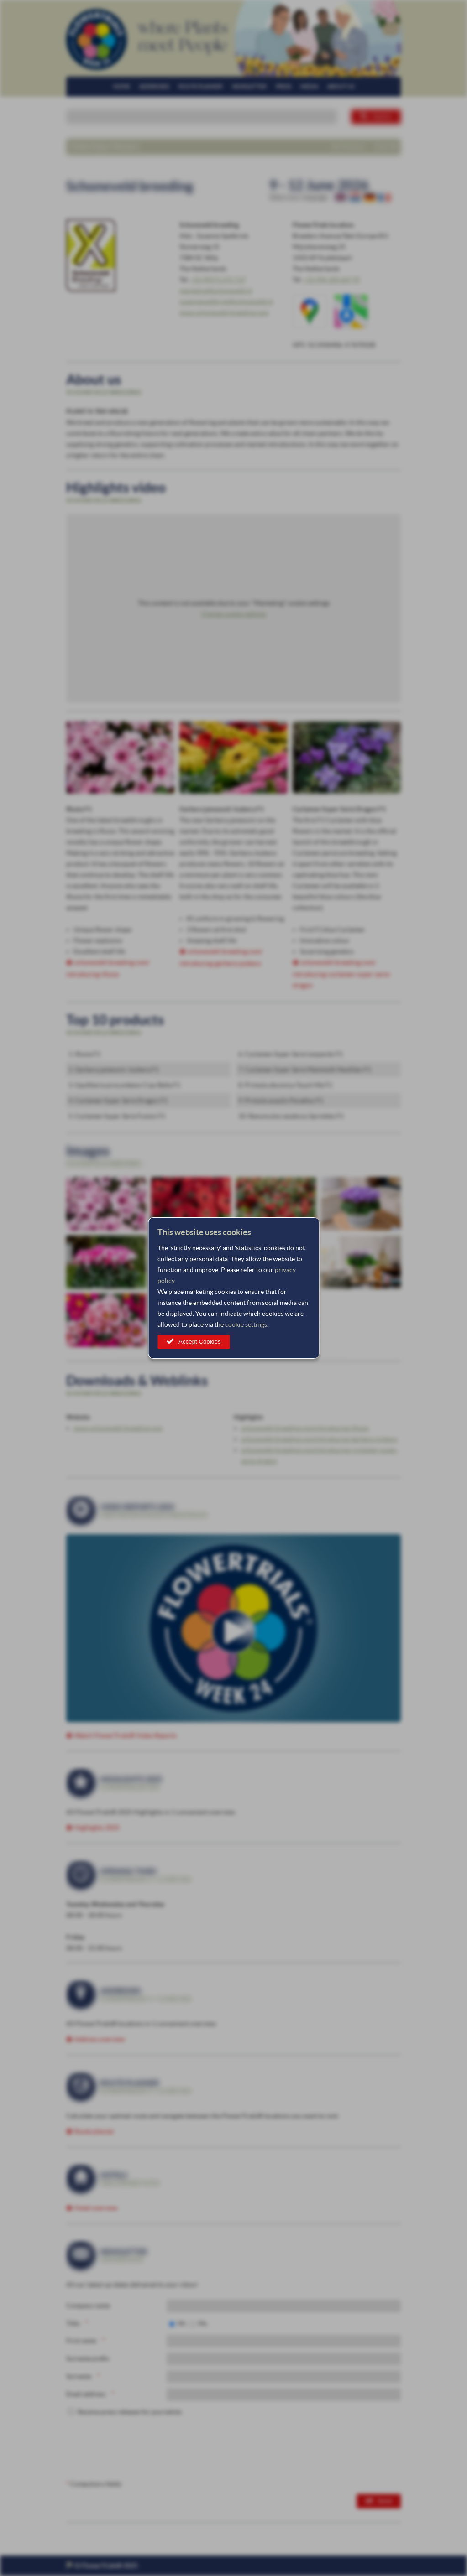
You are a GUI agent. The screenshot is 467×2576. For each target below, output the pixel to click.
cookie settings (246, 1324)
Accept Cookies (199, 1341)
